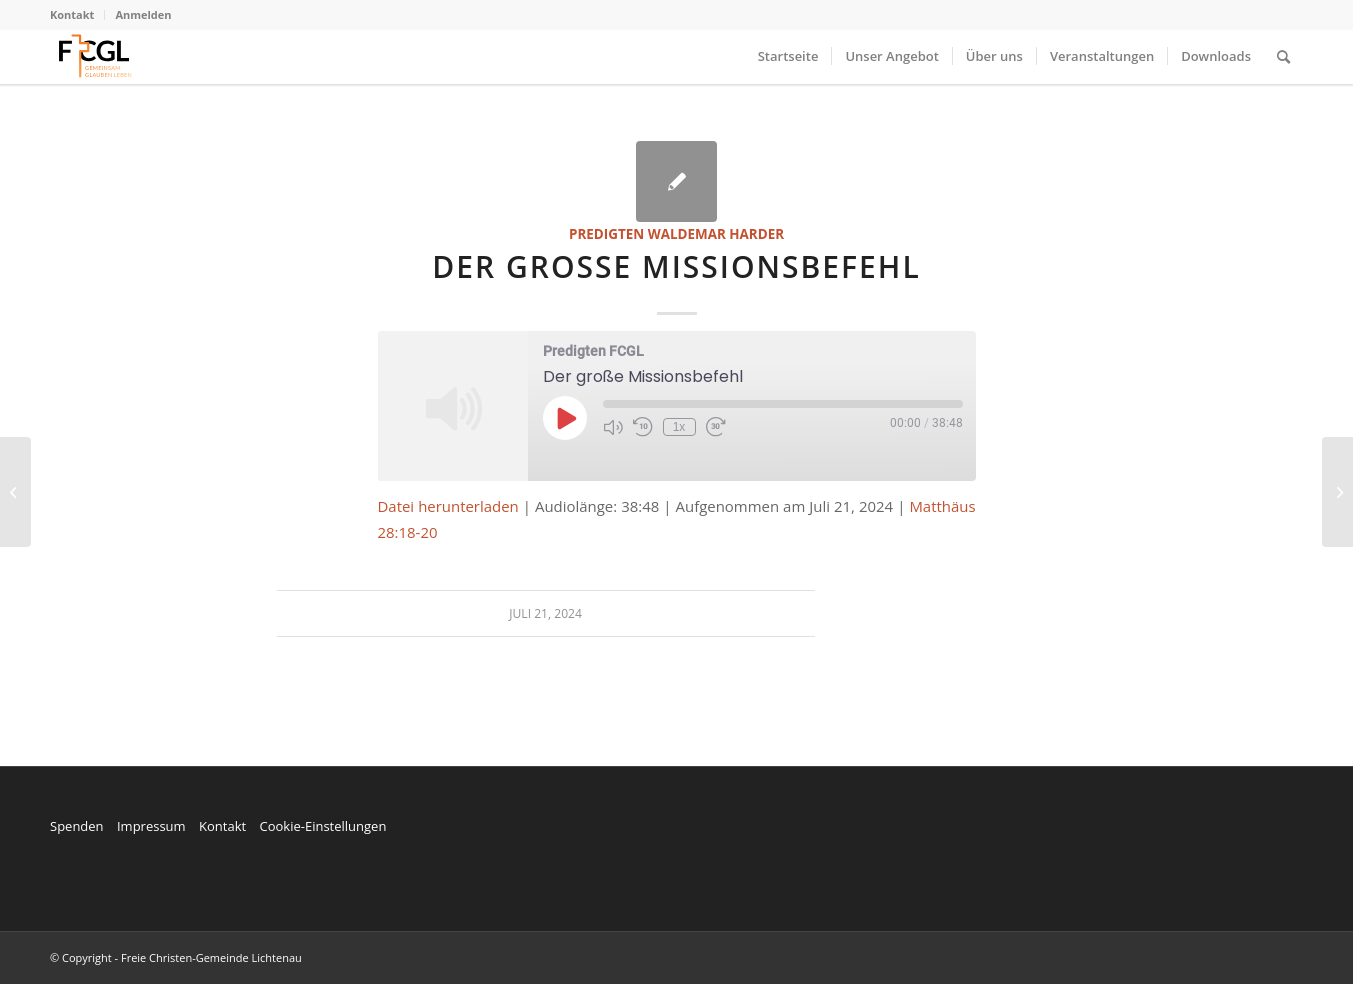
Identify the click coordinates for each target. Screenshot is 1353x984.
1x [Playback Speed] (679, 427)
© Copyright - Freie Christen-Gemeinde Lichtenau (176, 957)
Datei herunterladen (448, 506)
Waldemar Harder (716, 234)
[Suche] (1283, 56)
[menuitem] (77, 15)
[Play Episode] (565, 418)
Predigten (606, 234)
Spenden (77, 826)
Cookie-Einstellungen (322, 826)
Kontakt (72, 14)
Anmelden (143, 14)
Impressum (151, 826)
